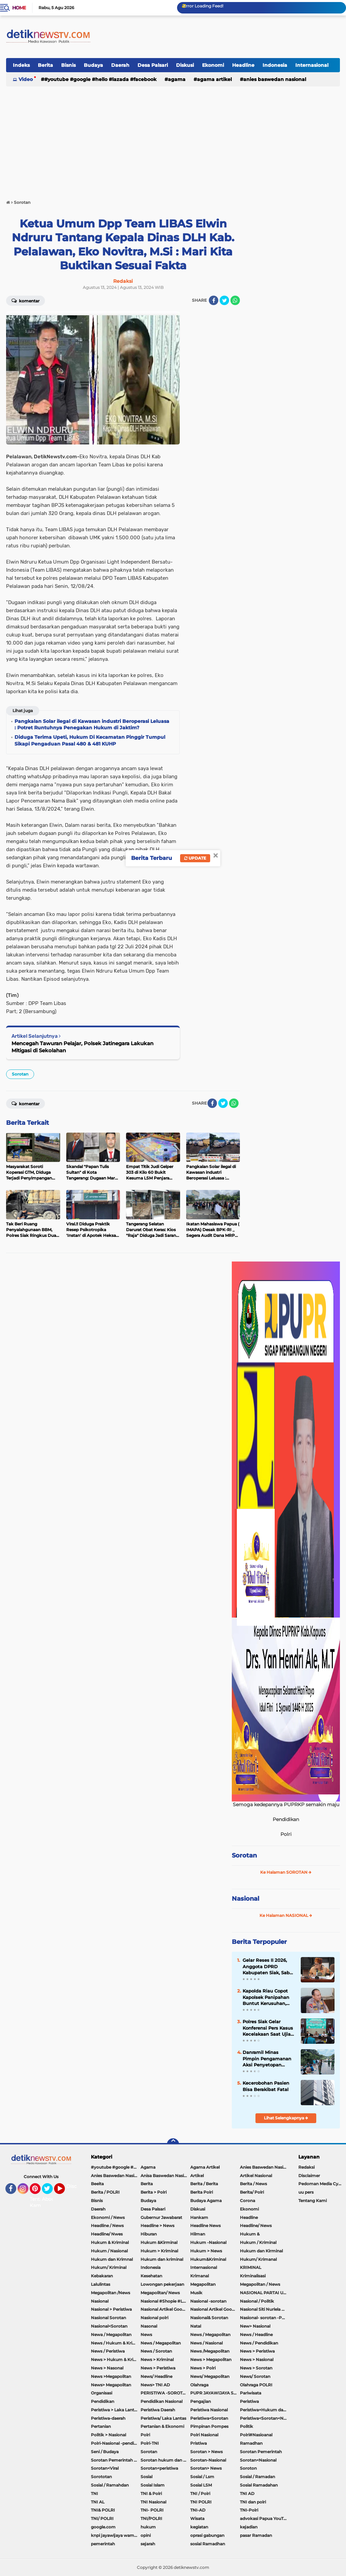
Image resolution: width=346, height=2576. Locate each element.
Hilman (197, 2233)
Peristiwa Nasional (209, 2409)
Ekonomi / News (108, 2217)
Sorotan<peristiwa (159, 2468)
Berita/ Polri (252, 2192)
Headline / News (107, 2225)
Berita (45, 65)
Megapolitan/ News (160, 2292)
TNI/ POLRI (102, 2518)
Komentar (25, 300)
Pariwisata (250, 2392)
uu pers (306, 2192)
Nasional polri (154, 2317)
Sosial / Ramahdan (110, 2485)
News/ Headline (156, 2376)
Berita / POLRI (105, 2192)
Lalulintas (100, 2284)
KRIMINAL (250, 2267)
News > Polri (203, 2367)
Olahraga (199, 2384)
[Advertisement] (173, 139)
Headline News (205, 2225)
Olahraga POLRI (256, 2384)
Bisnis (68, 65)
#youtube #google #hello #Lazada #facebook (100, 79)
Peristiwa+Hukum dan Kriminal (265, 2409)
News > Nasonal (107, 2367)
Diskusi (185, 65)
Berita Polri (201, 2192)
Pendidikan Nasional (161, 2401)
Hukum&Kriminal (208, 2259)
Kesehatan (151, 2275)
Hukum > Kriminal (159, 2250)
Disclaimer (309, 2175)
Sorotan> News (206, 2468)
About (49, 2199)
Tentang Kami (39, 2202)
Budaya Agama (206, 2200)
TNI (94, 2493)
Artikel (197, 2175)
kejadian (248, 2526)
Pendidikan (102, 2401)
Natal (195, 2326)
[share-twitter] (224, 300)
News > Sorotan (256, 2367)
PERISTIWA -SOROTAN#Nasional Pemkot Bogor (165, 2392)
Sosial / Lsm (202, 2476)
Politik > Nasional (108, 2434)
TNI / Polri (200, 2493)
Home (19, 8)
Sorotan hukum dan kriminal (165, 2460)
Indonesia (275, 65)
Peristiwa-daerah (108, 2418)
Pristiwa (198, 2443)
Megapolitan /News (110, 2292)
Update (195, 858)
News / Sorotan (156, 2351)
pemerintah (103, 2543)
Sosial (146, 2476)
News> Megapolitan (111, 2384)
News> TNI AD (155, 2384)
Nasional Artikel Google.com (165, 2309)
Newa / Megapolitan (111, 2334)
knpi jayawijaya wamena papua (116, 2535)
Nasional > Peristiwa (111, 2309)
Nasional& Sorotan (209, 2317)
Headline (243, 65)
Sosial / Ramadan (257, 2476)
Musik (196, 2292)
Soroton (248, 2468)
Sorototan (101, 2476)
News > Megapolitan (210, 2359)
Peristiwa (249, 2401)
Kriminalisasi (253, 2275)
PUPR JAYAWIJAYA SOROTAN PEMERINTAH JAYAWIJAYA (215, 2392)
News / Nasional (206, 2342)
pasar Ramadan (256, 2535)
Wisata (197, 2518)
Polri (145, 2434)
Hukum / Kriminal (258, 2242)
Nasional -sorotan (208, 2301)
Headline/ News (256, 2225)
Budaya (93, 65)
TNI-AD (197, 2510)
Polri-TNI (150, 2443)
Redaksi (306, 2167)
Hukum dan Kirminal (261, 2250)
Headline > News (157, 2225)
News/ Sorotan (255, 2376)
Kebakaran (102, 2275)
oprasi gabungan (207, 2535)
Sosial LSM (201, 2485)
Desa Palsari (153, 65)
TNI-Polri (249, 2510)
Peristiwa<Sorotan (209, 2418)
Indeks (21, 65)
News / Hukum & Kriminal (116, 2342)
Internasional (311, 65)
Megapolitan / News (260, 2284)
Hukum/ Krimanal (258, 2259)
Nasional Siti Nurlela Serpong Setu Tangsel (265, 2309)
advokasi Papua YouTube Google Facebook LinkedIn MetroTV (265, 2518)
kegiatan (199, 2526)
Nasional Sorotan (108, 2317)
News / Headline (256, 2334)
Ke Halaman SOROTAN (286, 1872)
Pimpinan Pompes (209, 2426)
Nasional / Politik (257, 2301)
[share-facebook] (213, 300)
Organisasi (101, 2392)
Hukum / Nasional (109, 2250)
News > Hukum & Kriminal (116, 2359)
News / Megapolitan (210, 2334)
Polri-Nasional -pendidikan (116, 2443)
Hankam (199, 2217)
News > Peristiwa (257, 2351)
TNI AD (247, 2493)
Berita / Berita (204, 2183)
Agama (177, 79)
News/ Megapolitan (209, 2376)
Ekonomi (213, 65)
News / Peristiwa (108, 2351)
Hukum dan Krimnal (112, 2259)
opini (146, 2535)
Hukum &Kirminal (159, 2242)
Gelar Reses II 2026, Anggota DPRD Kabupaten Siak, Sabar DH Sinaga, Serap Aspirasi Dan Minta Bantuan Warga (268, 1966)
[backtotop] (173, 2144)
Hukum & (250, 2233)
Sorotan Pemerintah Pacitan (116, 2460)
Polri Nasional (204, 2434)
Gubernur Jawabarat (161, 2217)
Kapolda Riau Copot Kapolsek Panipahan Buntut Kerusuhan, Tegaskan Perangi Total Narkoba (269, 1997)
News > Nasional (256, 2359)
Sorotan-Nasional (208, 2460)
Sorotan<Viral (105, 2468)
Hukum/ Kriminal (108, 2267)
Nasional (245, 1898)
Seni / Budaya (105, 2451)
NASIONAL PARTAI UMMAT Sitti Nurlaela (265, 2292)
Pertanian (101, 2426)
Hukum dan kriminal (162, 2259)
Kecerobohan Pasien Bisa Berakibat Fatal (266, 2086)
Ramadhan (251, 2443)
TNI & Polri (151, 2493)
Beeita (97, 2183)
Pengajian (200, 2401)
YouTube (64, 2191)
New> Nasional (255, 2326)
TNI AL (97, 2501)
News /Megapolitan (209, 2351)
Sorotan (20, 1074)
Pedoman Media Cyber (321, 2183)
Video (26, 79)
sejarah (148, 2543)
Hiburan (149, 2233)
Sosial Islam (153, 2485)
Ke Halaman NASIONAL (286, 1915)
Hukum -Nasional (208, 2242)
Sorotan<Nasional (258, 2460)
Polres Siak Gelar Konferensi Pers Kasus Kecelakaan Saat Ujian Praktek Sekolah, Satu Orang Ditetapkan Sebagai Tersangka (268, 2028)
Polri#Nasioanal (256, 2434)
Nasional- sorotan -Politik (265, 2317)
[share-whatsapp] (235, 300)
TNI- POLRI (152, 2510)
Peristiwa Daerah (158, 2409)
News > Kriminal (157, 2359)
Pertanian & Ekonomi (162, 2426)
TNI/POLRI (151, 2518)
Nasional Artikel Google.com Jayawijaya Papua (215, 2309)
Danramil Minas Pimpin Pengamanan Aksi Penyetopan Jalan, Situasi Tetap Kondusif (267, 2059)
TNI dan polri (253, 2501)
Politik (246, 2426)
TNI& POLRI (103, 2510)
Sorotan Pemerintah (261, 2451)
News (146, 2334)
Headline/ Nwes (107, 2233)
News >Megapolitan (111, 2376)
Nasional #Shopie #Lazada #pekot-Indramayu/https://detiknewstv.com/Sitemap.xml (165, 2301)
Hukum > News (206, 2250)
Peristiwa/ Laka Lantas (163, 2418)
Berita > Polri (154, 2192)
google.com (103, 2526)
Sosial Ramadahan (259, 2485)
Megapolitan (203, 2284)
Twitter (50, 2191)
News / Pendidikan (259, 2342)
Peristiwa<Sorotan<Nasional (265, 2418)
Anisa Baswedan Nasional (165, 2175)
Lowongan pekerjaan (162, 2284)
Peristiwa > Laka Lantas (115, 2409)
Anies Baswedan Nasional (274, 79)
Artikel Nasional (256, 2175)
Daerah (120, 65)
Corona (247, 2200)
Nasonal (149, 2326)
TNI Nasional (153, 2501)
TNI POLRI (201, 2501)
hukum (148, 2526)
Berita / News (253, 2183)
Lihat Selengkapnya (286, 2117)
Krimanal (199, 2275)
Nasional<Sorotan (109, 2326)
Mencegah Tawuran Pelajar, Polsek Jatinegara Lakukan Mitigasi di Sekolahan (82, 1047)
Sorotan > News (206, 2451)
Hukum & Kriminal (110, 2242)
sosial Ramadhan (207, 2543)
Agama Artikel (214, 79)
